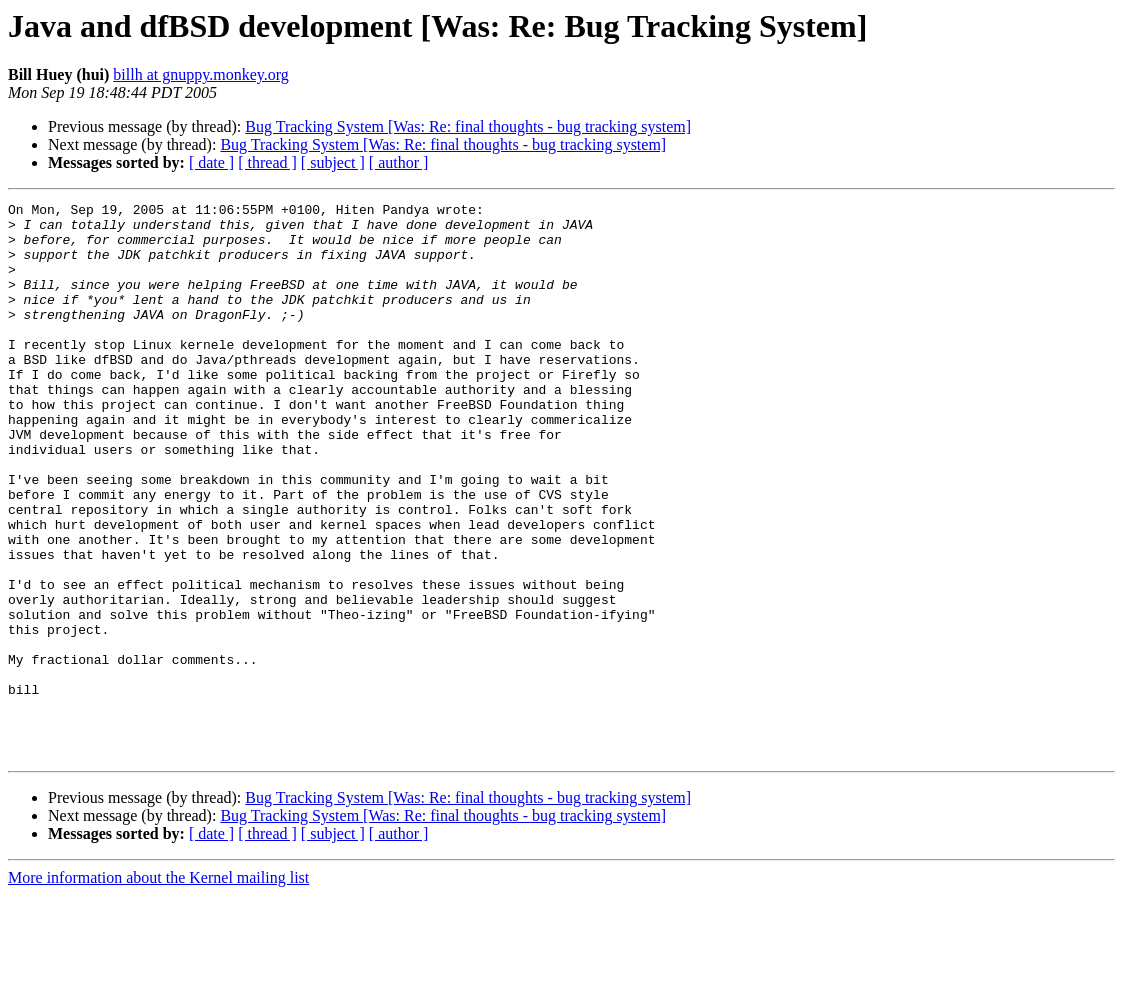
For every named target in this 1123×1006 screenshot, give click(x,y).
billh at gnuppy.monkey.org (200, 74)
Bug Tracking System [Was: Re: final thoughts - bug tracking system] (468, 126)
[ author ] (399, 162)
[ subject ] (333, 162)
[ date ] (211, 162)
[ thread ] (267, 162)
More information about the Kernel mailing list (158, 988)
